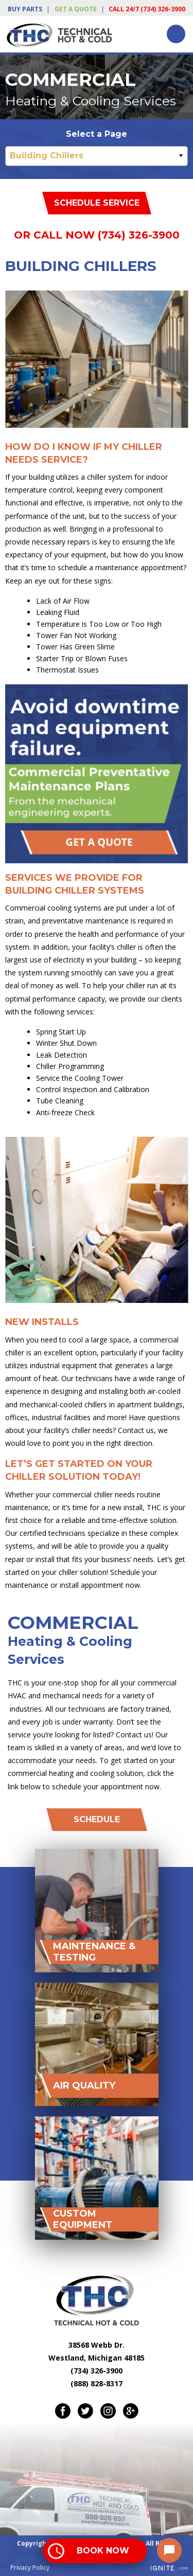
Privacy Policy (29, 2567)
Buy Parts (25, 9)
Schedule (97, 1819)
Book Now (103, 2550)
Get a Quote (76, 9)
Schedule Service (96, 203)
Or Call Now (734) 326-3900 (97, 235)
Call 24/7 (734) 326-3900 (147, 9)
